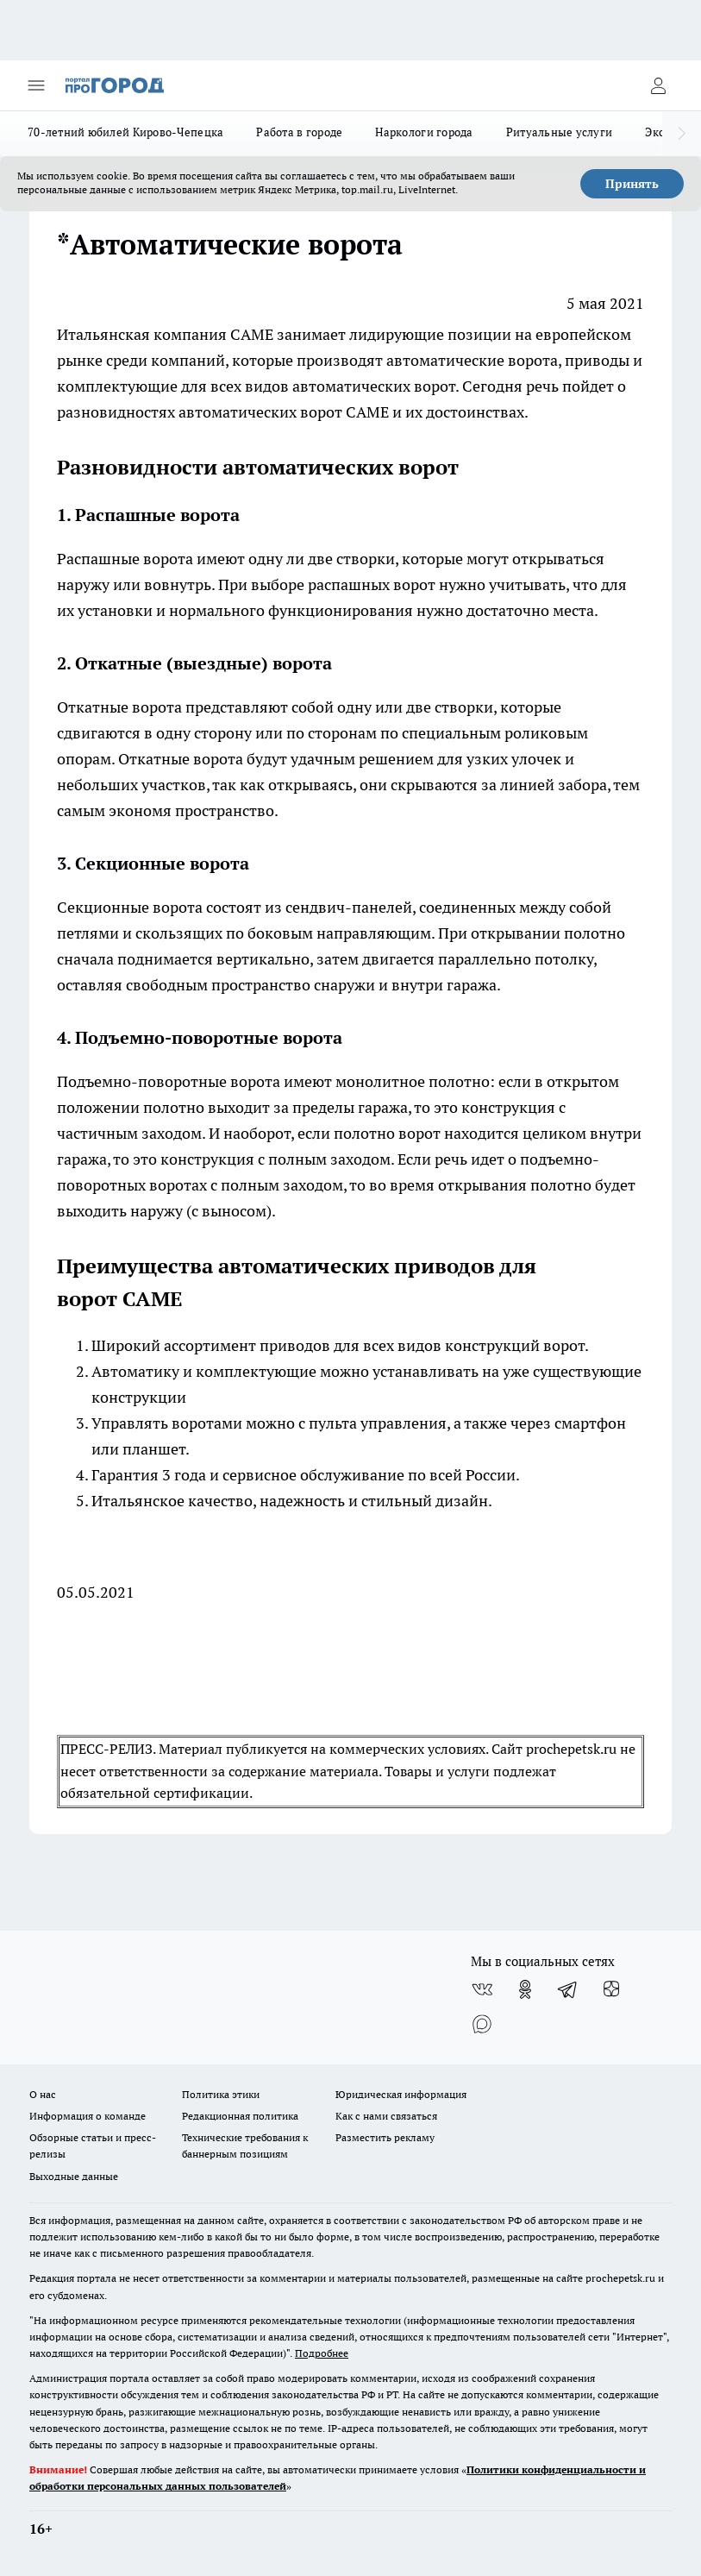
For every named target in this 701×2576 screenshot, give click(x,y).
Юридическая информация (400, 2094)
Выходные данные (73, 2176)
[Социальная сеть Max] (482, 2024)
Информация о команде (87, 2115)
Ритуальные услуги (559, 132)
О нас (42, 2094)
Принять (632, 184)
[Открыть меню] (36, 85)
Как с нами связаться (386, 2115)
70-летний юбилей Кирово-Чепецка (125, 132)
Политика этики (221, 2094)
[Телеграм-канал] (568, 1989)
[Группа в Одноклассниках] (525, 1989)
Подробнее (321, 2353)
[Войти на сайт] (658, 85)
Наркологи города (424, 132)
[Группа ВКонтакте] (482, 1989)
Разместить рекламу (385, 2137)
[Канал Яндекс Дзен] (611, 1989)
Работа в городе (299, 132)
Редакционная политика (240, 2115)
